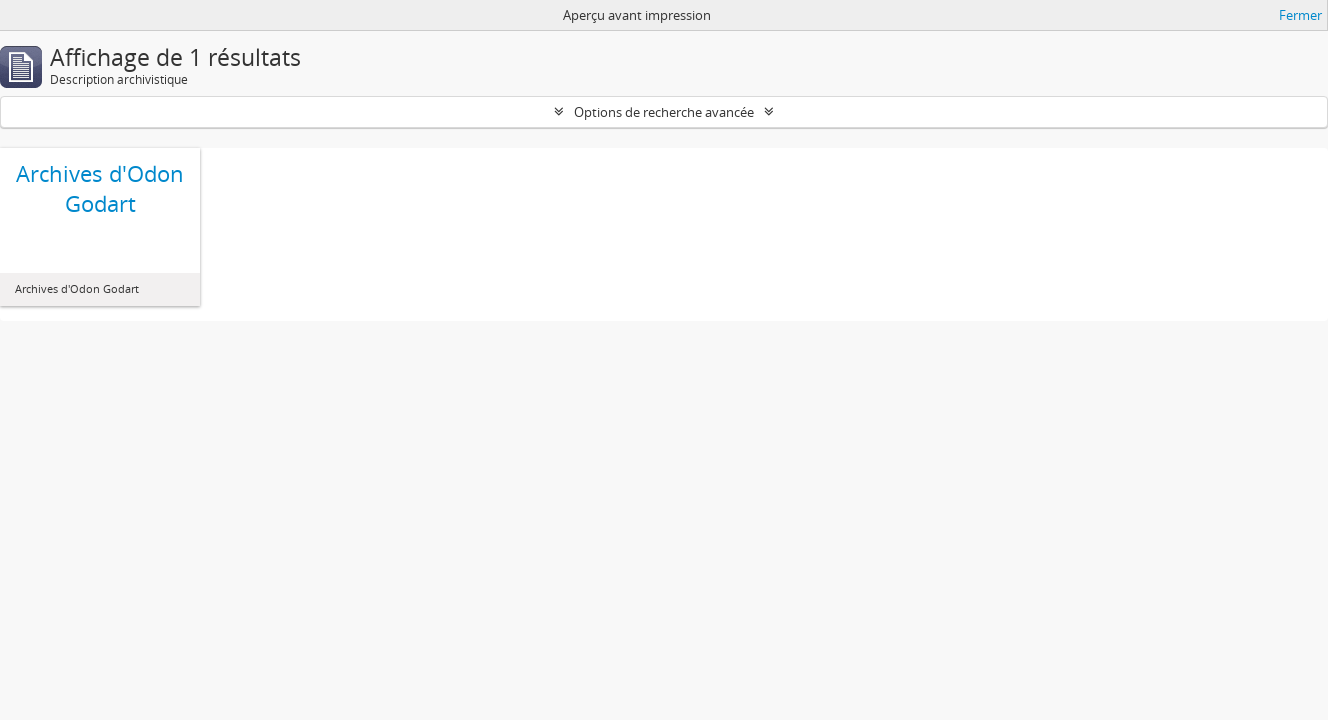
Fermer (1300, 15)
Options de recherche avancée (664, 112)
